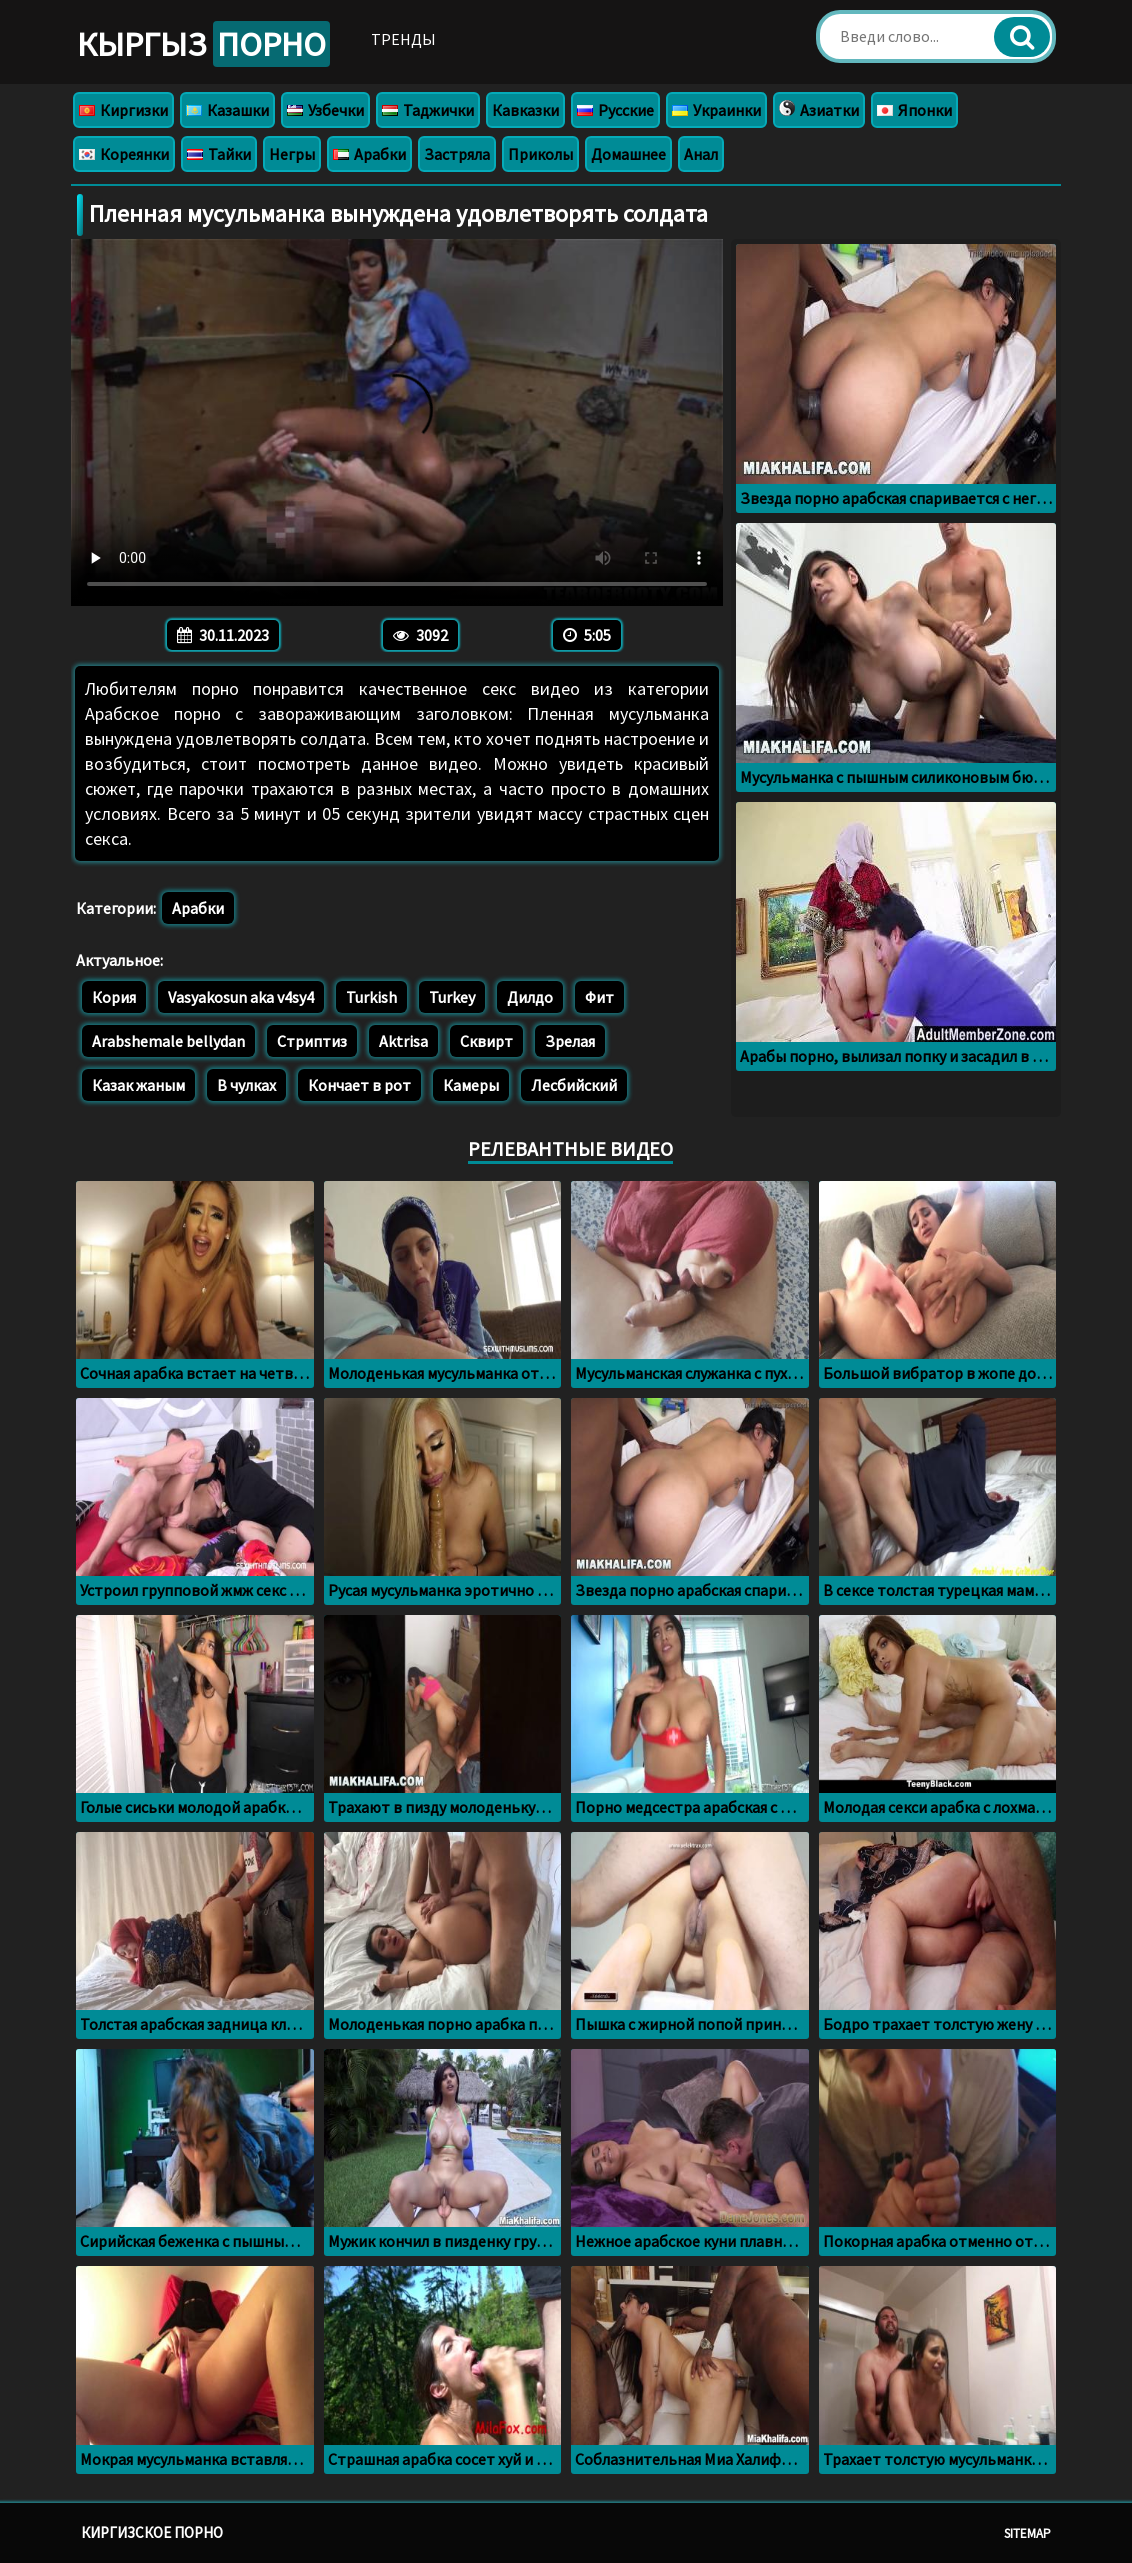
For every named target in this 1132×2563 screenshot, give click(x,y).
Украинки (716, 110)
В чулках (246, 1085)
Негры (292, 154)
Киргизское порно (152, 2532)
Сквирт (486, 1041)
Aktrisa (403, 1041)
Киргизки (123, 110)
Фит (599, 997)
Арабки (369, 154)
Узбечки (325, 110)
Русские (615, 110)
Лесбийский (574, 1085)
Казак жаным (138, 1085)
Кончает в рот (359, 1085)
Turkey (452, 997)
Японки (914, 110)
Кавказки (525, 110)
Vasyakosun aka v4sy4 (241, 997)
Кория (114, 997)
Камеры (471, 1085)
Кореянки (124, 154)
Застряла (457, 154)
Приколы (540, 154)
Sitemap (1027, 2533)
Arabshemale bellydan (168, 1041)
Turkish (371, 997)
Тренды (403, 39)
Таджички (428, 110)
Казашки (227, 110)
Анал (701, 154)
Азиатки (819, 110)
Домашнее (628, 154)
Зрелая (570, 1041)
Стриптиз (312, 1041)
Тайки (219, 154)
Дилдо (530, 997)
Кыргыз (203, 44)
